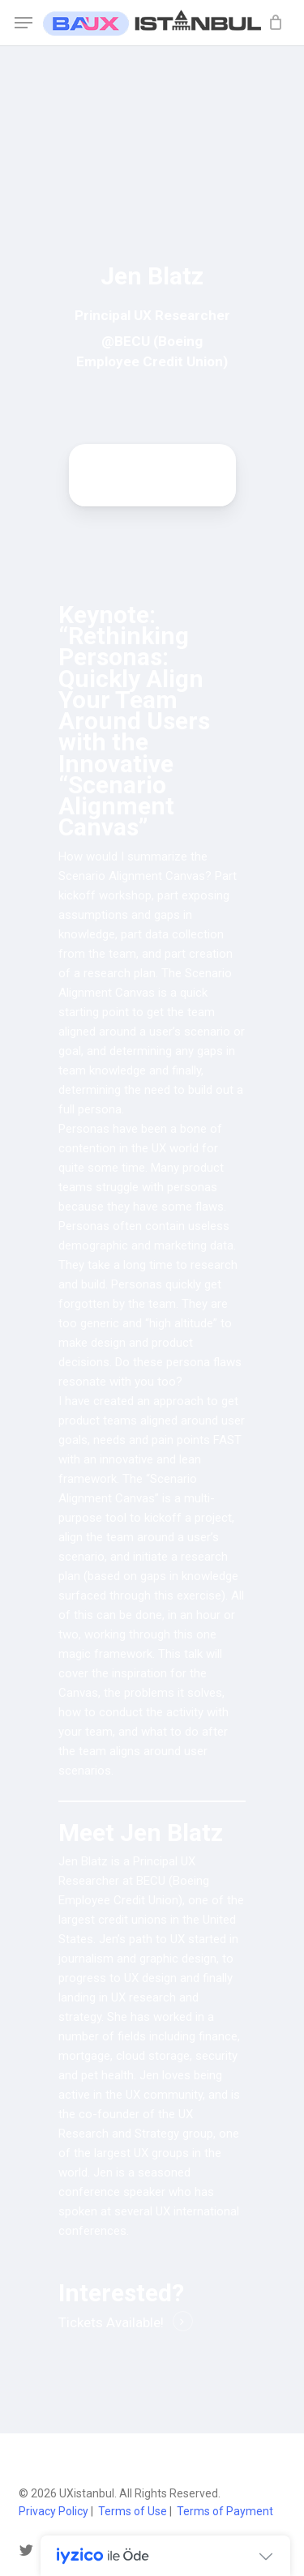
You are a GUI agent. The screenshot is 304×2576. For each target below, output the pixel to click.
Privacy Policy (53, 2511)
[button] (23, 23)
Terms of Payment (225, 2511)
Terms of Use (132, 2511)
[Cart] (271, 23)
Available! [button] (135, 2322)
